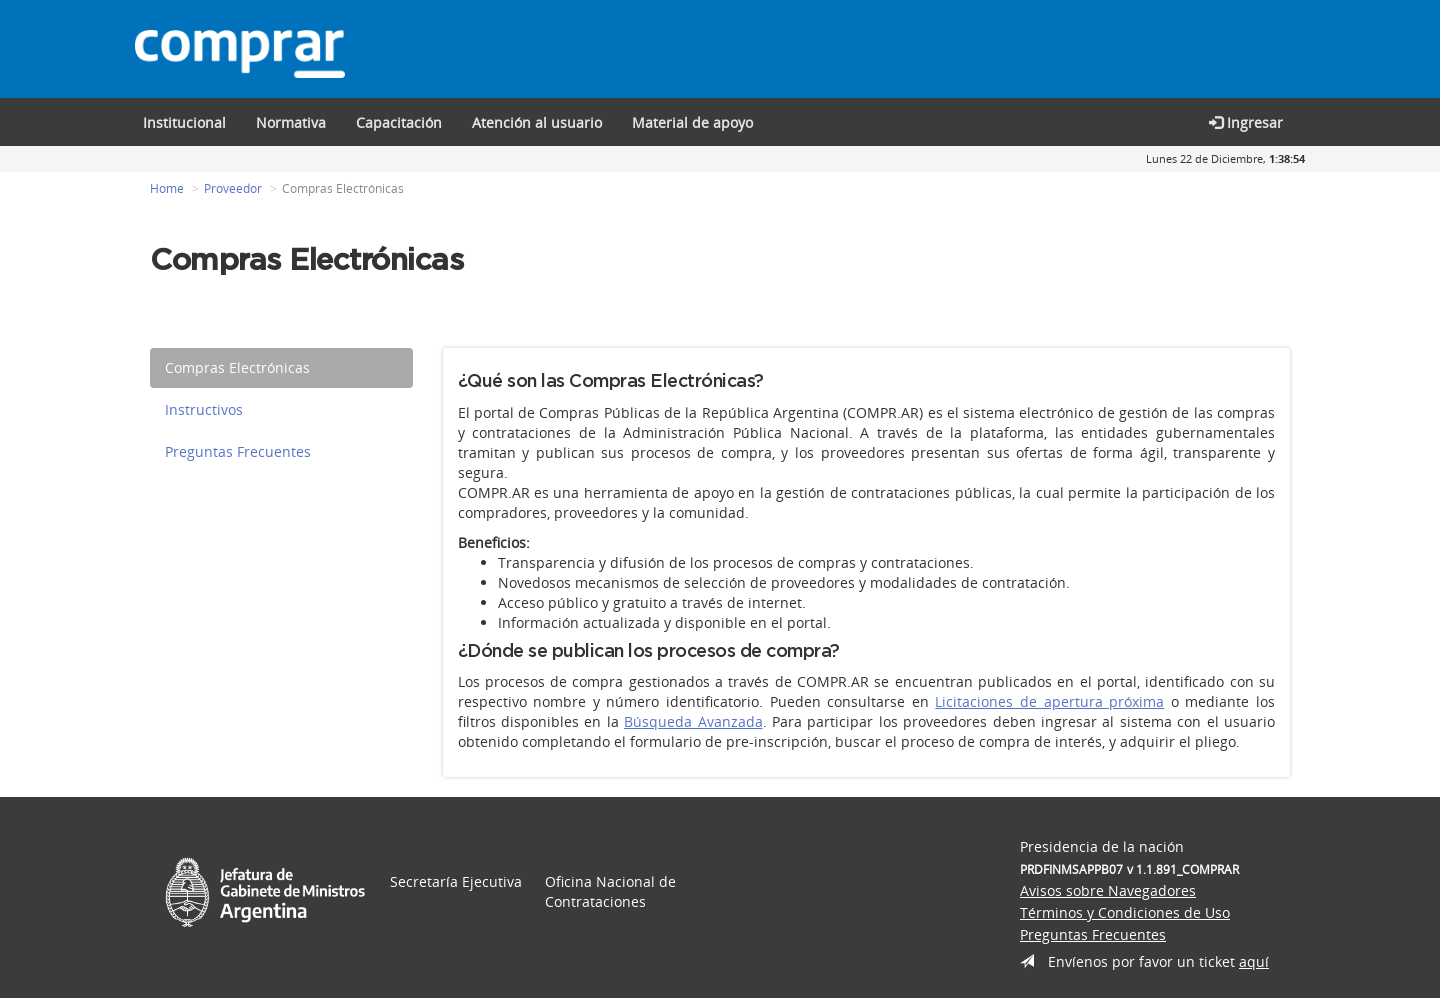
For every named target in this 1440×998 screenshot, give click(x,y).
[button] (399, 122)
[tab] (281, 369)
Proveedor (233, 189)
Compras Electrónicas (237, 368)
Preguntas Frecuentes (238, 452)
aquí (1254, 962)
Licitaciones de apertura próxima (1049, 702)
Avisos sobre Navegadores (1108, 891)
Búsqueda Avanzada (693, 722)
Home (167, 189)
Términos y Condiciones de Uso (1125, 913)
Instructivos (204, 410)
